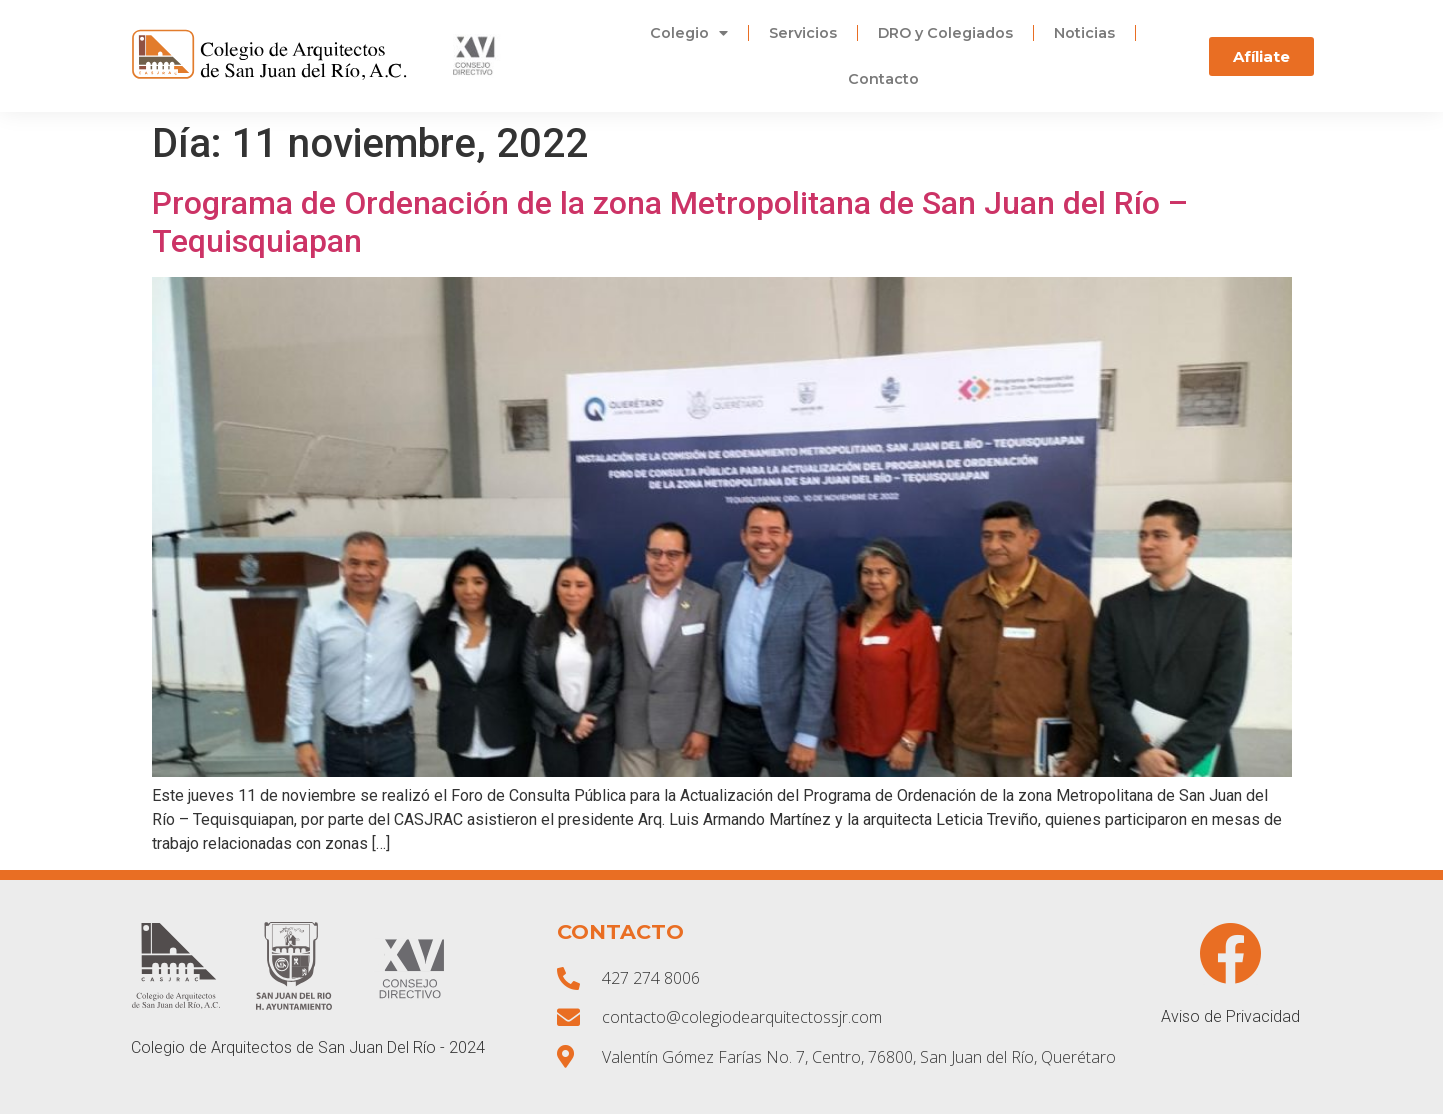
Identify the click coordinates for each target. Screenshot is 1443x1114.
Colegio (689, 33)
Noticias (1084, 33)
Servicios (803, 33)
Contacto (883, 79)
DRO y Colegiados (945, 33)
